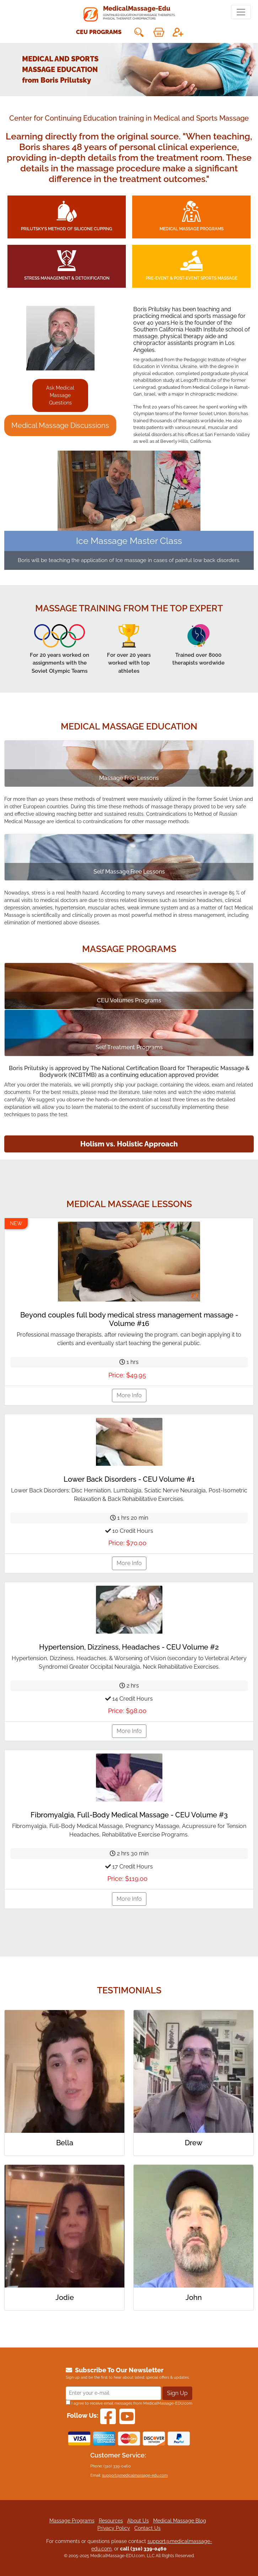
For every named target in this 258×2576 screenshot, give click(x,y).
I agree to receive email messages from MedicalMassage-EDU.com (129, 2403)
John (194, 2297)
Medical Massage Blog (179, 2520)
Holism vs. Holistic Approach (129, 1144)
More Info (129, 1395)
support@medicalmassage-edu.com (135, 2475)
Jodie (64, 2297)
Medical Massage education (129, 726)
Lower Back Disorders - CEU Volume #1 (129, 1479)
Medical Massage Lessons (129, 1204)
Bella (64, 2143)
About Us (138, 2520)
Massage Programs (129, 948)
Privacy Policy (113, 2528)
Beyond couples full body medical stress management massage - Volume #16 (129, 1319)
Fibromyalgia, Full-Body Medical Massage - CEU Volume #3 (129, 1815)
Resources (111, 2520)
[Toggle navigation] (241, 12)
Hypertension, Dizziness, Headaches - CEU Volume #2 (129, 1647)
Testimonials (129, 1990)
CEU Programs (99, 32)
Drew (193, 2143)
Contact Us (147, 2528)
